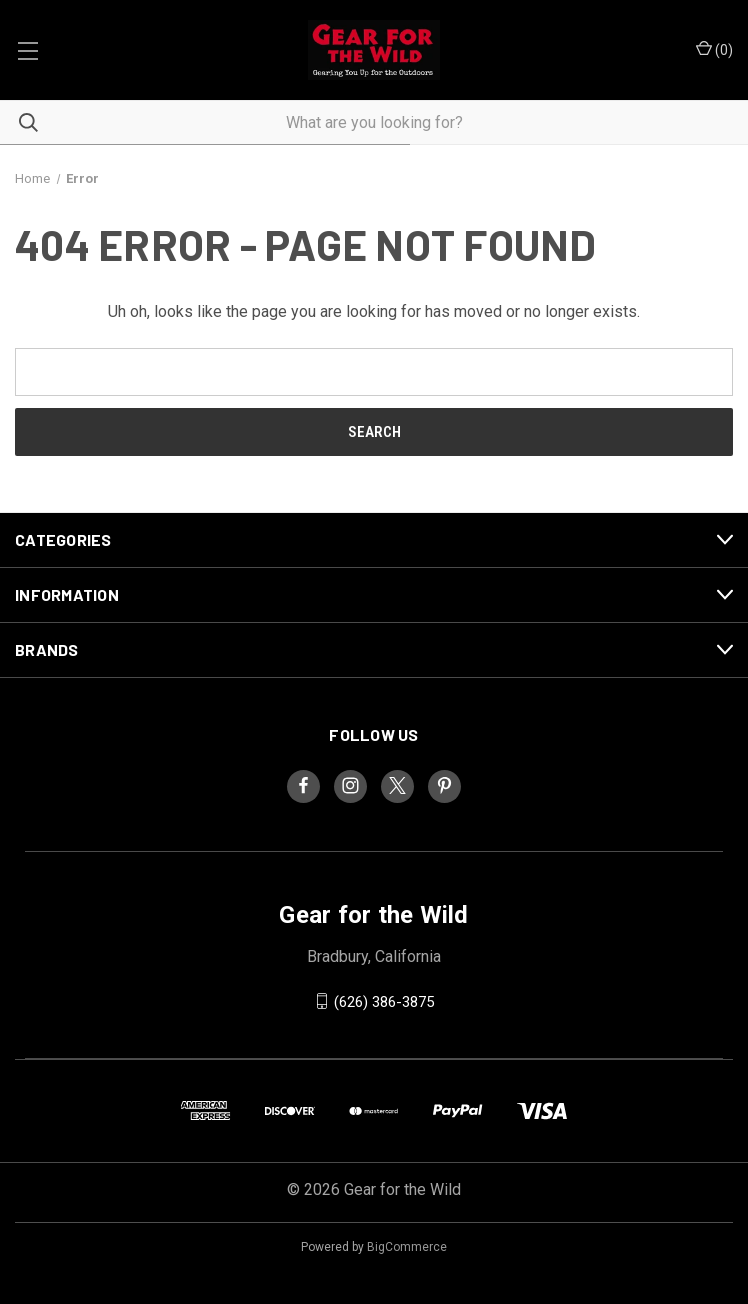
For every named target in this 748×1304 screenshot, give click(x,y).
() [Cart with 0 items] (714, 49)
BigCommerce (407, 1247)
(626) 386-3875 (384, 1001)
